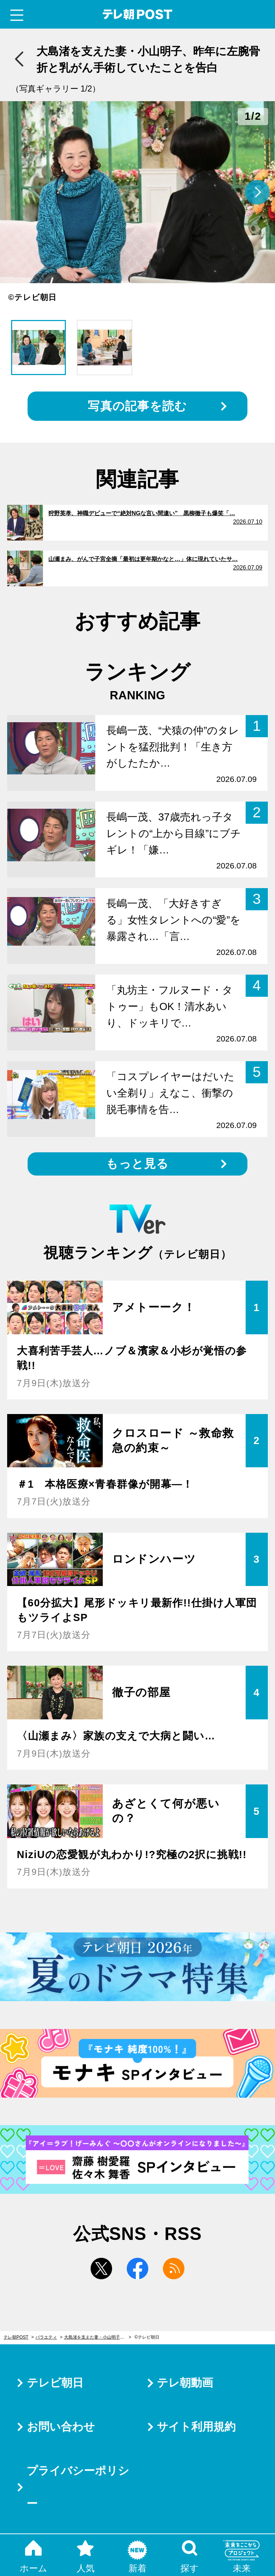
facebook (137, 2268)
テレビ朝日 (55, 2382)
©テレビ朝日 (147, 2337)
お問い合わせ (61, 2426)
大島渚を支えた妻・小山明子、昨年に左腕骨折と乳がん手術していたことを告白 (97, 2337)
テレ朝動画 (185, 2382)
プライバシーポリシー (77, 2487)
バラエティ (46, 2337)
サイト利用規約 (196, 2426)
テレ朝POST (138, 14)
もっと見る (137, 1163)
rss (173, 2268)
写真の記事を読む (137, 406)
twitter (101, 2268)
